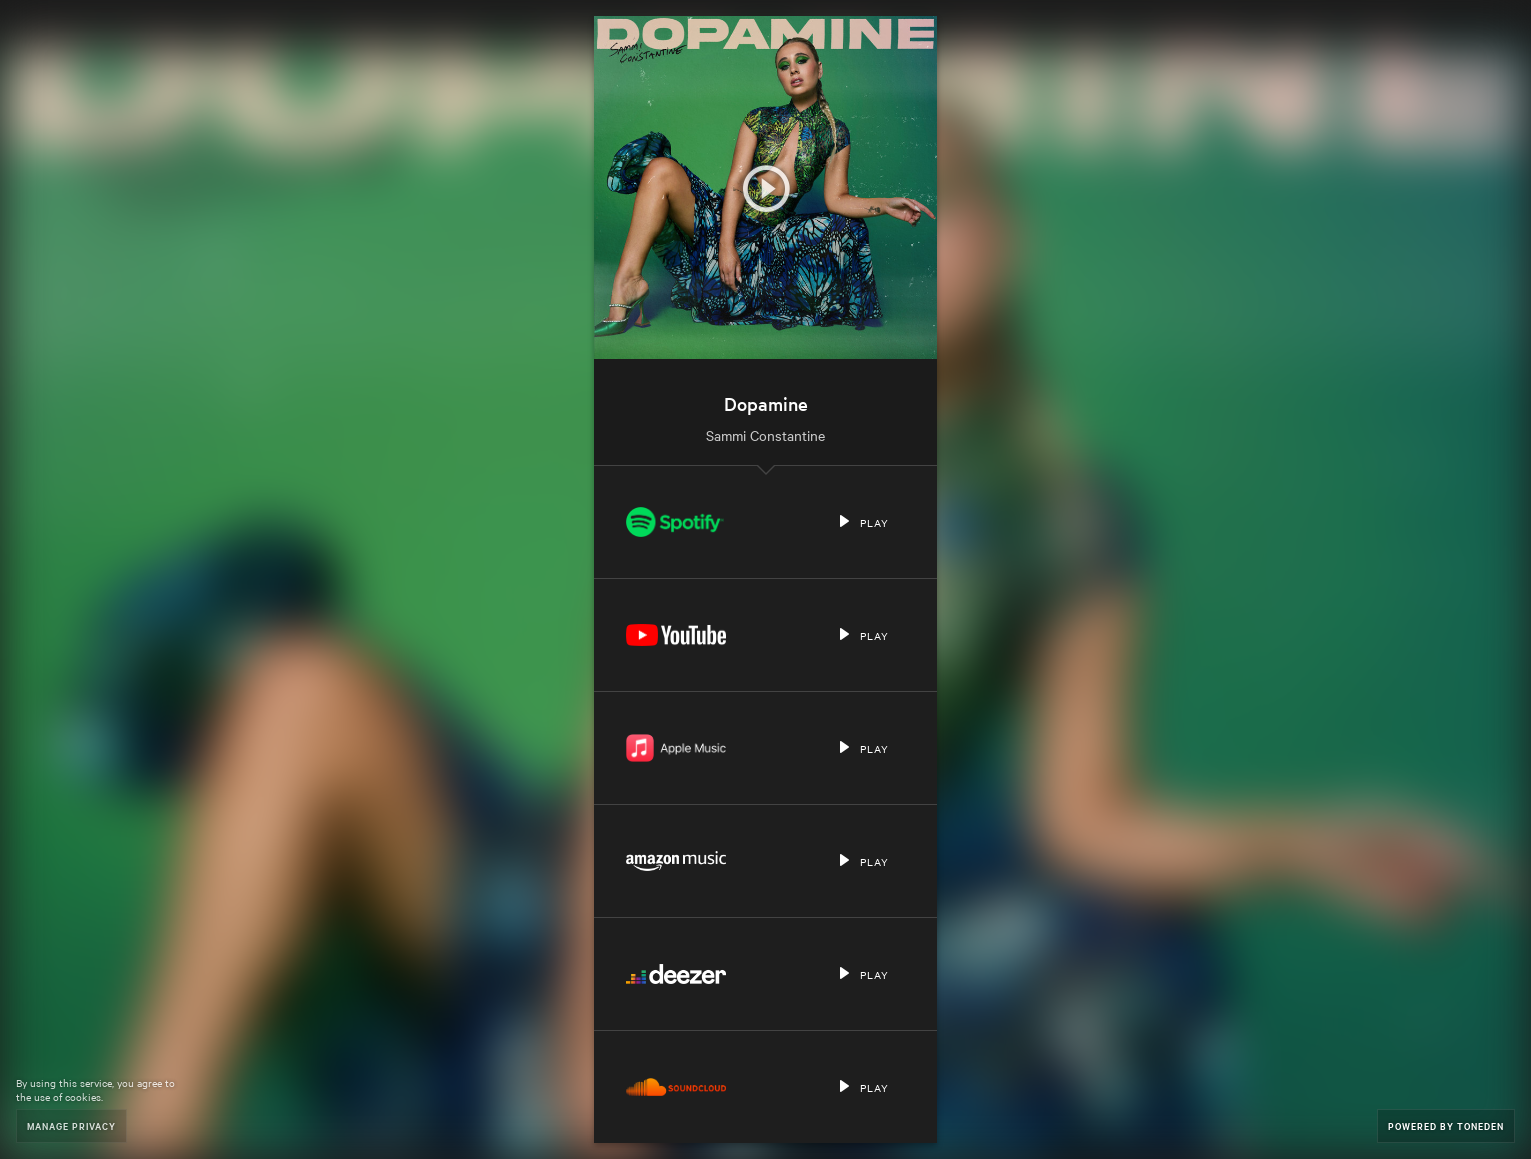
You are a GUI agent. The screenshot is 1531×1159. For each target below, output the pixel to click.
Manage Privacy (71, 1125)
